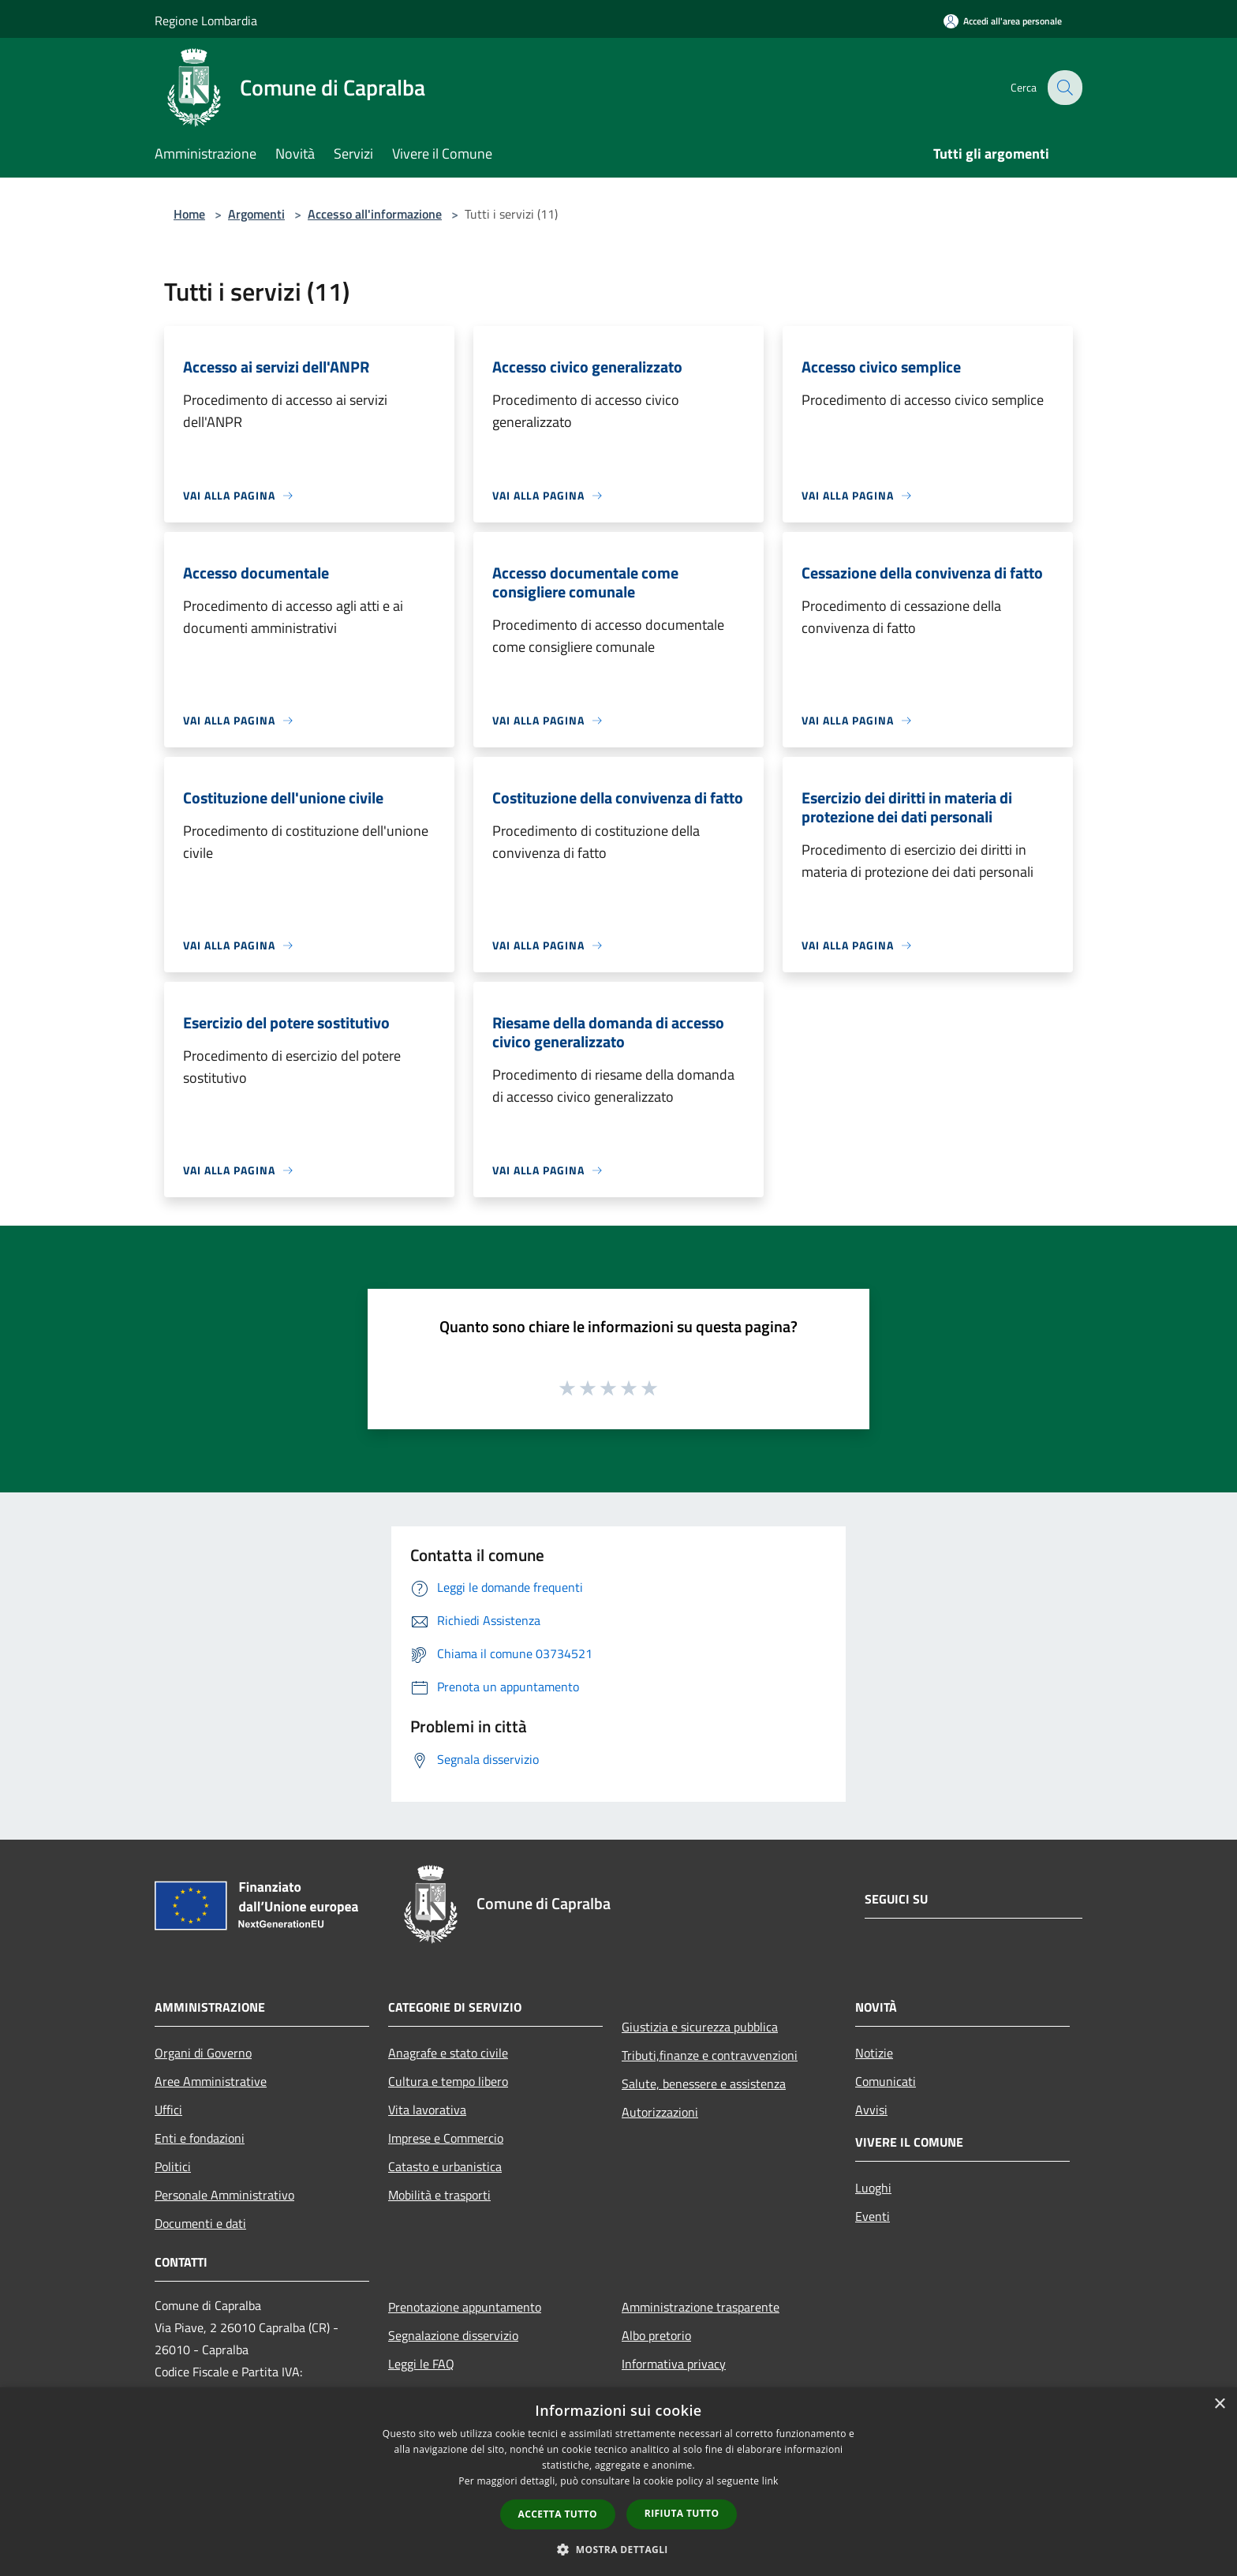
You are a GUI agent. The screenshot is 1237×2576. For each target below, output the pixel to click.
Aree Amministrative (211, 2081)
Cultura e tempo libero (448, 2081)
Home (189, 213)
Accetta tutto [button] (557, 2514)
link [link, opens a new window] (770, 2481)
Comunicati (885, 2081)
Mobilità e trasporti (439, 2194)
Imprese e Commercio (445, 2138)
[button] (618, 2549)
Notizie (874, 2052)
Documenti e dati (200, 2223)
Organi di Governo (203, 2052)
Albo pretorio (656, 2335)
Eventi (872, 2216)
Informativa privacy (674, 2363)
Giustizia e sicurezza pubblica (700, 2026)
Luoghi (873, 2187)
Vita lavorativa (427, 2109)
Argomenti (256, 213)
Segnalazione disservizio (453, 2335)
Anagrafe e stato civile (448, 2052)
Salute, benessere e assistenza (704, 2083)
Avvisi (871, 2109)
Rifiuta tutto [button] (682, 2513)
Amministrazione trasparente (700, 2306)
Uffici (168, 2109)
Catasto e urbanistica (445, 2166)
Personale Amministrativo (224, 2194)
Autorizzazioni (660, 2111)
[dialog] (618, 2481)
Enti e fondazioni (200, 2138)
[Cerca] (1063, 88)
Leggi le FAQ (421, 2363)
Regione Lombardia (206, 20)
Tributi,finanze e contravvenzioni (710, 2055)
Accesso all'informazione (375, 213)
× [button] (1219, 2404)
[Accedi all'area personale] (1002, 20)
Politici (173, 2166)
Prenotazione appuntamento (464, 2306)
